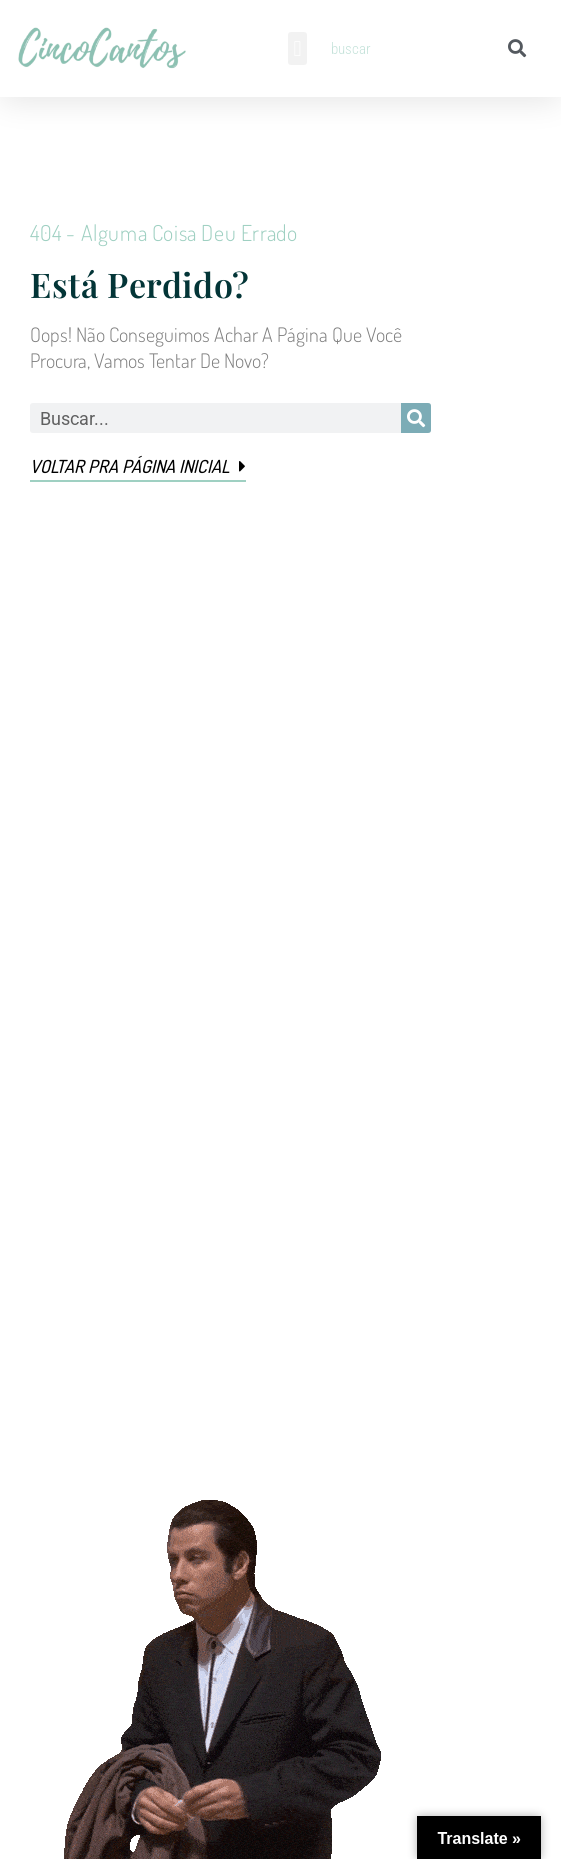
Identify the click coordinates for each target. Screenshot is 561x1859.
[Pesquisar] (517, 48)
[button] (297, 48)
